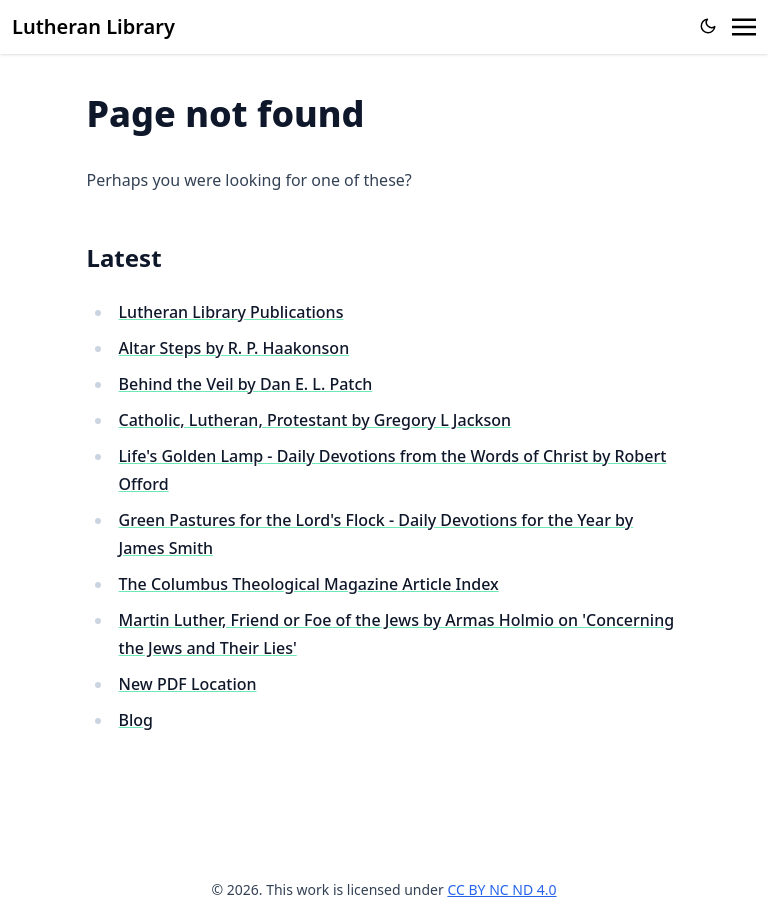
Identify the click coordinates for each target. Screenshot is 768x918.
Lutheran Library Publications (231, 312)
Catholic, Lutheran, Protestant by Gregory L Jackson (315, 420)
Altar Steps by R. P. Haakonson (234, 348)
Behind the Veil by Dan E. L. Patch (246, 384)
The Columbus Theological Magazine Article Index (309, 584)
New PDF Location (188, 684)
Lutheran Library (93, 26)
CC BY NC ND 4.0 (501, 889)
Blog (136, 720)
